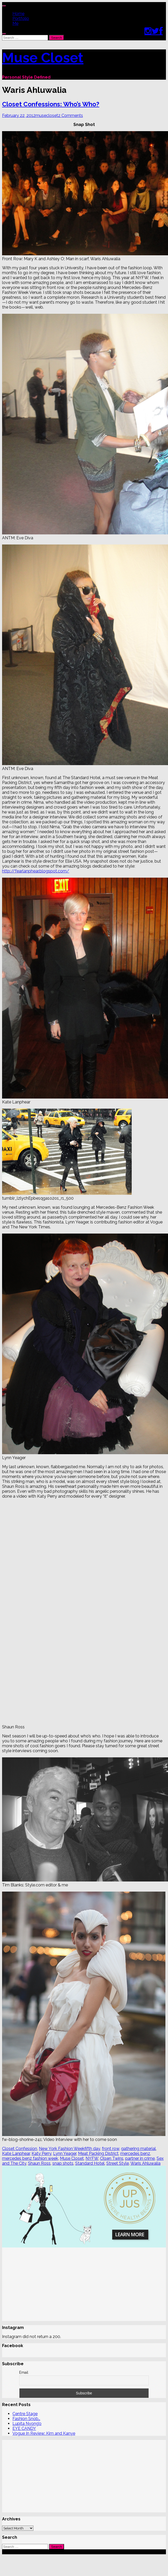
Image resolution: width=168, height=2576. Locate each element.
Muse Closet (42, 57)
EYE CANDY (24, 2419)
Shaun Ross (39, 2163)
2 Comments (70, 115)
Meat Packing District (98, 2153)
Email (23, 2363)
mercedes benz (135, 2153)
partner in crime (140, 2158)
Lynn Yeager (64, 2153)
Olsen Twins (111, 2158)
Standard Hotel (89, 2163)
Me (15, 23)
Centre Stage (25, 2404)
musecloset (47, 115)
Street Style (117, 2163)
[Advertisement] (74, 2285)
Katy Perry (41, 2153)
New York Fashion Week (62, 2148)
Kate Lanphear (16, 2153)
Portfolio (20, 18)
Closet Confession (19, 2148)
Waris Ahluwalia (145, 2163)
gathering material (138, 2148)
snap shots (62, 2163)
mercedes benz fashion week (30, 2158)
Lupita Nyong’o (26, 2414)
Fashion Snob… (26, 2409)
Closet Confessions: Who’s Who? (50, 104)
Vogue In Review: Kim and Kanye (43, 2424)
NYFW (92, 2158)
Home (18, 13)
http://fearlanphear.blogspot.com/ (35, 871)
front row (110, 2148)
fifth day (92, 2148)
